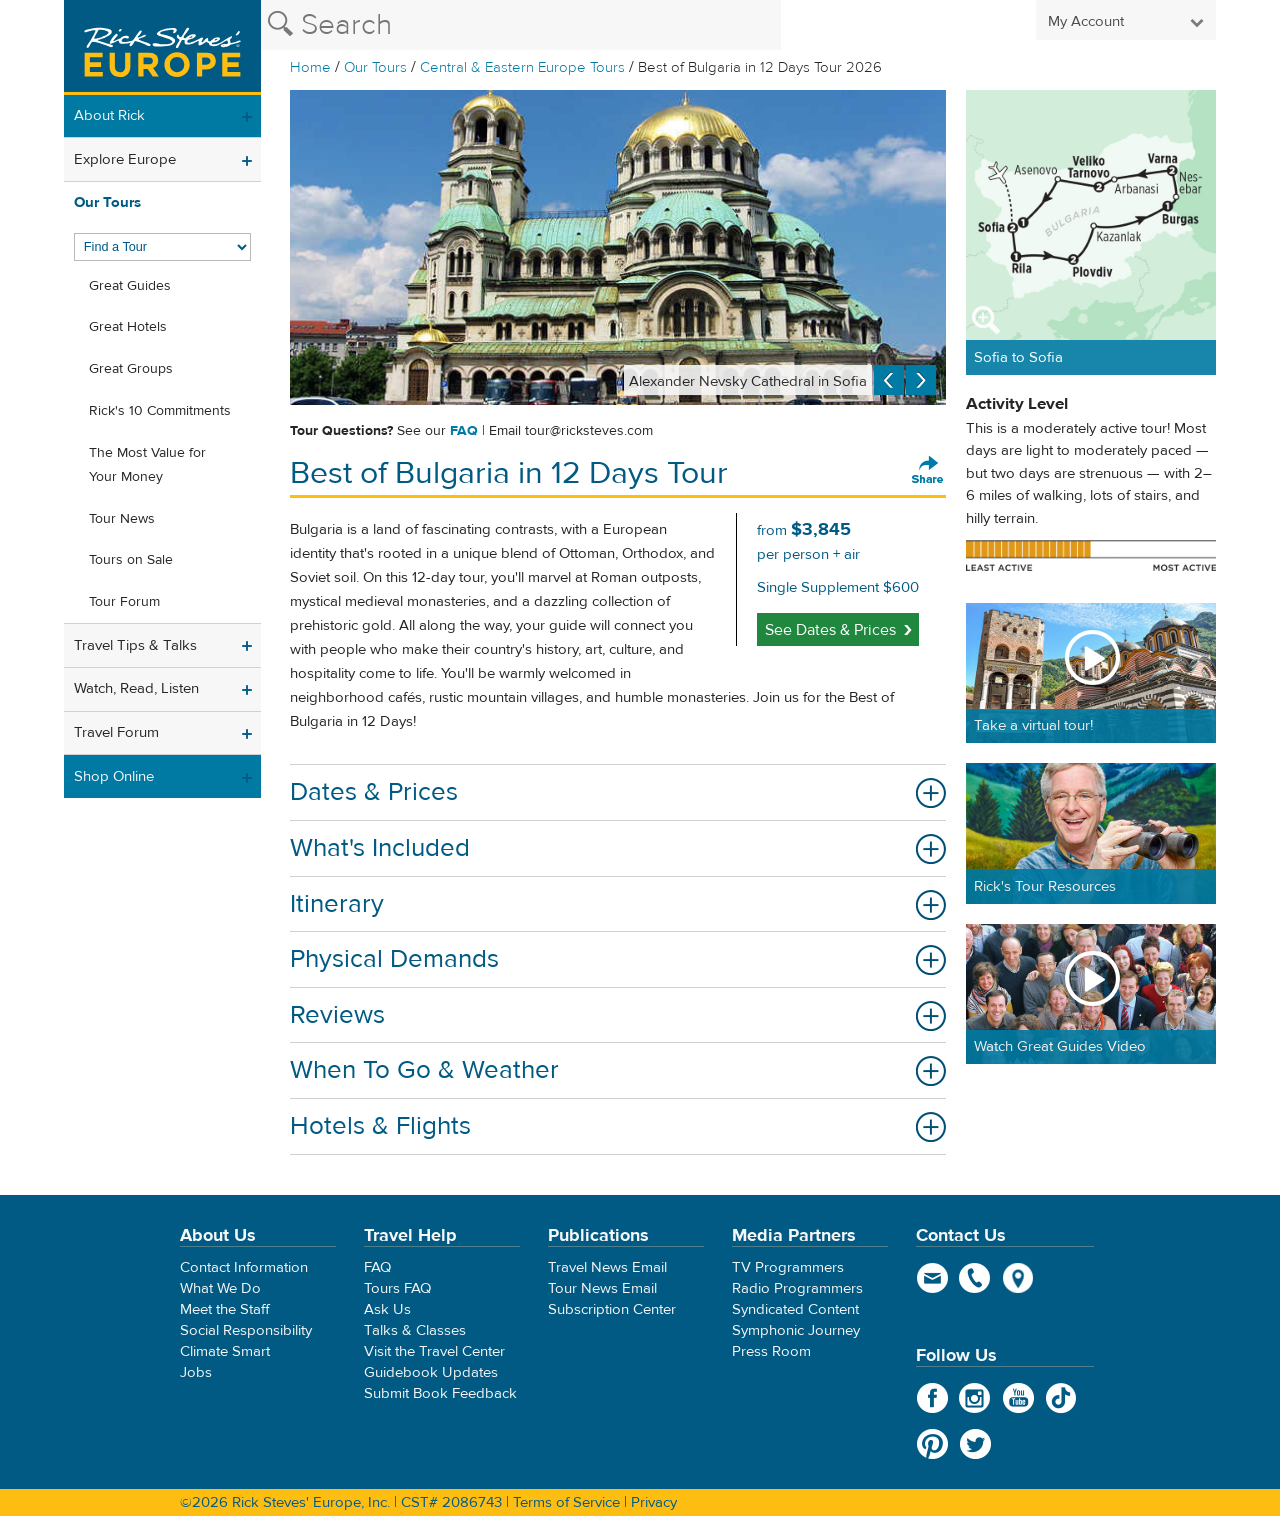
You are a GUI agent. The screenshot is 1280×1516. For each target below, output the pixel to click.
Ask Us (387, 1309)
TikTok (1061, 1398)
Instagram (975, 1398)
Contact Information (244, 1267)
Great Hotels (128, 327)
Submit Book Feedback (440, 1393)
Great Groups (131, 369)
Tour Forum (124, 602)
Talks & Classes (415, 1330)
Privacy (654, 1502)
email (932, 1278)
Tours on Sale (131, 560)
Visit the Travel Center (434, 1351)
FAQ (464, 431)
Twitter (975, 1444)
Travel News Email (607, 1267)
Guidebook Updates (431, 1372)
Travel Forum (116, 732)
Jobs (196, 1372)
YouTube (1018, 1398)
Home (310, 67)
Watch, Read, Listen (136, 688)
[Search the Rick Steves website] (521, 25)
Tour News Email (602, 1288)
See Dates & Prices (830, 630)
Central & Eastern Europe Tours (522, 67)
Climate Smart (225, 1351)
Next (921, 380)
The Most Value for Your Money (147, 465)
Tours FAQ (397, 1288)
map (1018, 1278)
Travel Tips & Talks (135, 645)
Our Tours (375, 67)
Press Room (771, 1351)
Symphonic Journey (796, 1330)
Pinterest (932, 1444)
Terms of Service (566, 1502)
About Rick (109, 115)
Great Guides (130, 286)
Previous (889, 380)
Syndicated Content (795, 1309)
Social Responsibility (246, 1330)
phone (975, 1278)
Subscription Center (612, 1309)
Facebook (932, 1398)
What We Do (220, 1288)
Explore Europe (125, 159)
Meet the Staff (225, 1309)
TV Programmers (788, 1267)
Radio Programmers (797, 1288)
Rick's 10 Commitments (160, 411)
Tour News (122, 519)
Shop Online (114, 776)
